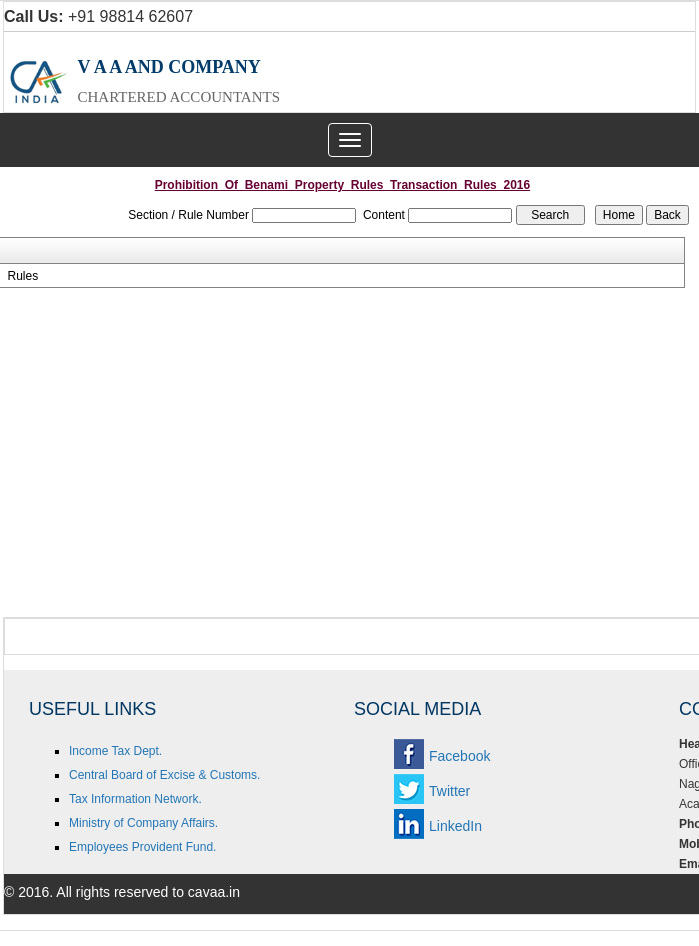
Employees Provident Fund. (142, 847)
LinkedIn (455, 826)
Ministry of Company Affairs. (143, 823)
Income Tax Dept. (115, 751)
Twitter (449, 791)
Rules (22, 276)
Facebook (459, 756)
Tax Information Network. (135, 799)
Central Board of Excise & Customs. (164, 775)
